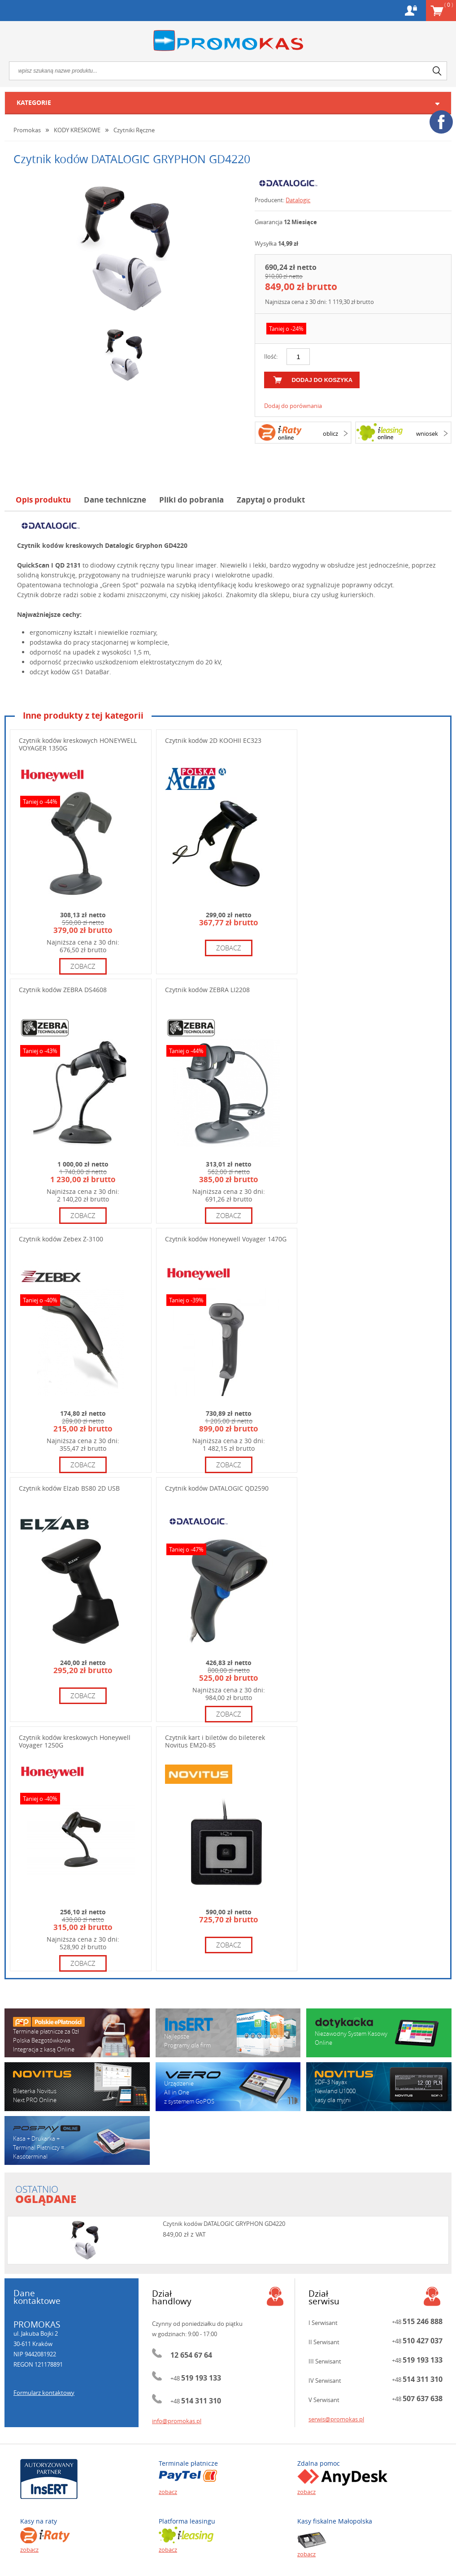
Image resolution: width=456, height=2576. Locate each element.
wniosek (427, 433)
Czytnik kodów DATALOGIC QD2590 (217, 1488)
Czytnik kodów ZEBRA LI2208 (207, 989)
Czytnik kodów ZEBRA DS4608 (63, 989)
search (437, 71)
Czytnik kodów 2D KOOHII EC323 (213, 740)
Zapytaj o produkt (271, 499)
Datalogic (298, 200)
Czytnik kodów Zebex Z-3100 (61, 1239)
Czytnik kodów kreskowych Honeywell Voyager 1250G (74, 1741)
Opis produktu (43, 499)
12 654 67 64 (191, 2355)
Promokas (228, 40)
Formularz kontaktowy (43, 2393)
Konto (411, 10)
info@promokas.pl (176, 2421)
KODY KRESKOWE (77, 130)
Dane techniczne (115, 499)
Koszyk (449, 4)
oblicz (330, 433)
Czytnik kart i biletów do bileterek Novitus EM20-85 (215, 1741)
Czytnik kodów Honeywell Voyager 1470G (226, 1239)
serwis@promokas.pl (336, 2419)
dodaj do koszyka (321, 380)
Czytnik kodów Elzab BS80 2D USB (69, 1488)
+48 (195, 2378)
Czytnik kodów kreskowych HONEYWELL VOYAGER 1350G (78, 744)
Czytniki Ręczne (134, 130)
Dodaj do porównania (293, 406)
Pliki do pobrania (191, 499)
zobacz (83, 966)
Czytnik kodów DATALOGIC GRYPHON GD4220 (224, 2224)
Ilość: (271, 356)
